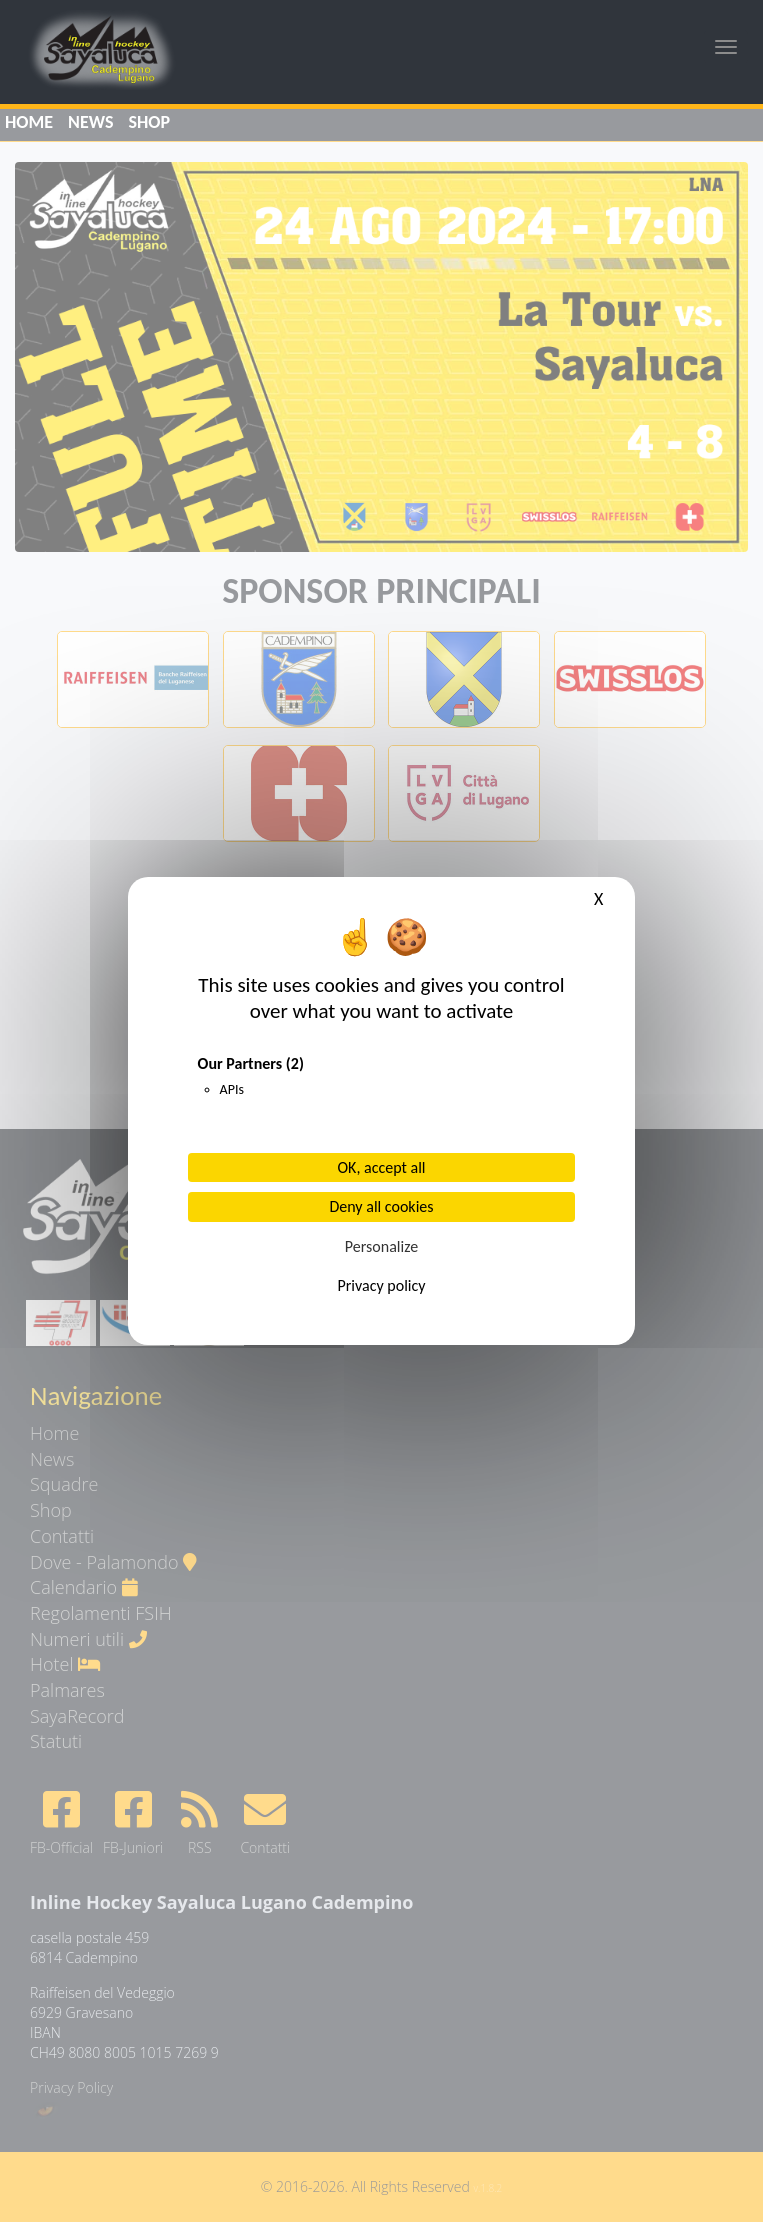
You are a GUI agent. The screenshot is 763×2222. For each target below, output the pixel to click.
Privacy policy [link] (381, 1285)
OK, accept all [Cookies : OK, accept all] (381, 1167)
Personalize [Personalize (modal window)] (381, 1246)
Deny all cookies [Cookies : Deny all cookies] (381, 1206)
